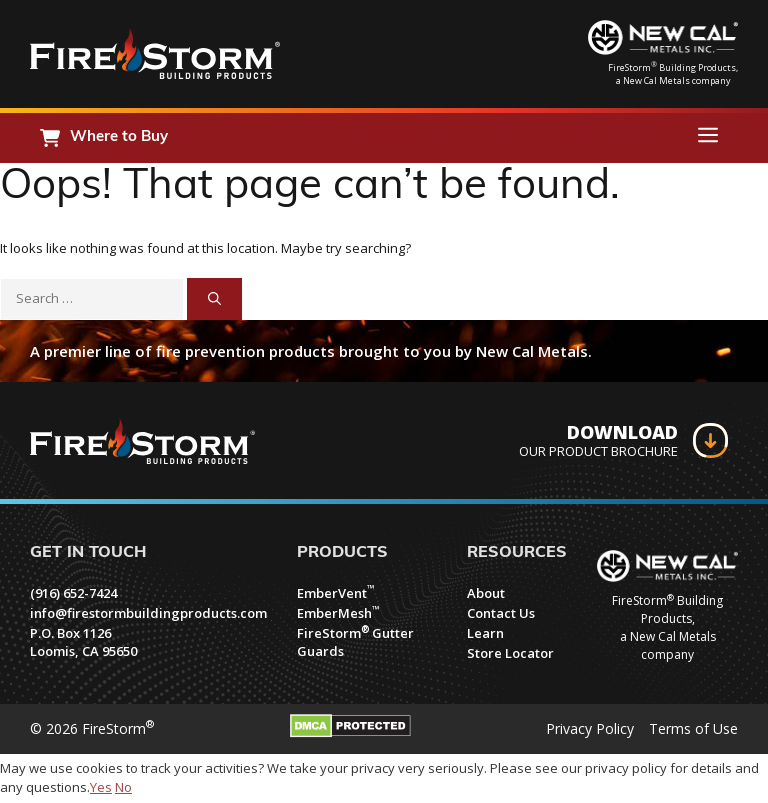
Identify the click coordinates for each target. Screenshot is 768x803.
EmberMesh (338, 613)
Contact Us (501, 613)
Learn (485, 633)
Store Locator (510, 653)
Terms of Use (693, 728)
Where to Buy (119, 137)
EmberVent (336, 593)
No (123, 787)
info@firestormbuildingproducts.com (148, 613)
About (486, 593)
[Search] (214, 299)
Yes (101, 787)
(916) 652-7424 (73, 593)
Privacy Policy (590, 728)
